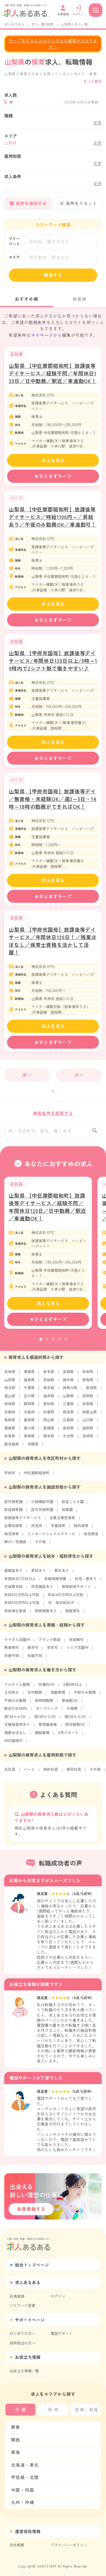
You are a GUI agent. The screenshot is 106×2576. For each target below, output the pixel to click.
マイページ (42, 335)
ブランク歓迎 (49, 1643)
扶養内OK (46, 1687)
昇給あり (38, 1574)
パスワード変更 (22, 2305)
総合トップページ (32, 2265)
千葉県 (29, 1391)
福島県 (29, 1383)
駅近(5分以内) (15, 1712)
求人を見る (53, 460)
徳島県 (9, 1431)
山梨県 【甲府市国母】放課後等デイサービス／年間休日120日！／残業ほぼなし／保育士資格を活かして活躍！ (53, 941)
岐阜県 (9, 1407)
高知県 (68, 1431)
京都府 (9, 1415)
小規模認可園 (42, 1505)
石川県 (29, 1399)
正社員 (9, 1773)
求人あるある (14, 24)
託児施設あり (42, 1590)
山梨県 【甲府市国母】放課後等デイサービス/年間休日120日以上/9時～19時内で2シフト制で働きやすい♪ (53, 660)
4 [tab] (59, 1342)
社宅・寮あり (86, 1582)
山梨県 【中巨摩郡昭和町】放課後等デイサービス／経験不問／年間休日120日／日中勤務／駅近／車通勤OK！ (53, 373)
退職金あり (13, 1574)
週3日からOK (75, 1720)
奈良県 (68, 1415)
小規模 (71, 1712)
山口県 (87, 1423)
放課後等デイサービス (22, 1521)
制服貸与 (72, 1614)
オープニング (47, 1712)
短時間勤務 (44, 1703)
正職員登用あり (17, 1728)
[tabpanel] (48, 1256)
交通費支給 (13, 1590)
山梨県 (68, 1399)
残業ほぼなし (15, 1736)
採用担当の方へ (22, 2343)
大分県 (68, 1439)
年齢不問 (34, 1659)
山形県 (9, 1383)
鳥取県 (9, 1423)
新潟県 (91, 1391)
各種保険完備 (55, 1582)
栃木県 (68, 1383)
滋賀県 (87, 1407)
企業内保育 (13, 1529)
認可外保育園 (42, 1513)
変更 (97, 123)
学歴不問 (11, 1659)
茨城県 (48, 1383)
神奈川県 (70, 1391)
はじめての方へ (22, 2333)
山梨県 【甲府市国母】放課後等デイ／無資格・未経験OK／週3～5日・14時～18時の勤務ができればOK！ (53, 798)
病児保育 (11, 1537)
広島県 (68, 1423)
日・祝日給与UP (61, 1606)
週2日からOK (45, 1720)
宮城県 (68, 1375)
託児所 (36, 1529)
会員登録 (17, 2296)
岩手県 (48, 1375)
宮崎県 (87, 1439)
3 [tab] (53, 1342)
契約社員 (50, 1773)
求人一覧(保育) (42, 24)
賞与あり (61, 1574)
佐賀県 (9, 1439)
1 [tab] (40, 1342)
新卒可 (32, 1651)
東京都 (48, 1391)
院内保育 (81, 1529)
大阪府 (29, 1415)
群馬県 (87, 1383)
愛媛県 (48, 1431)
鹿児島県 (11, 1447)
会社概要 (17, 2545)
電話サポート (62, 2333)
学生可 (52, 1651)
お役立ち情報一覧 (24, 2370)
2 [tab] (47, 1342)
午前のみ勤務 (85, 1696)
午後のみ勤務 (15, 1703)
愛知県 (48, 1407)
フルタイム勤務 (17, 1687)
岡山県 (48, 1423)
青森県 (29, 1375)
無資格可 (11, 1651)
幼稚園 (67, 1513)
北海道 (9, 1375)
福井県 (48, 1399)
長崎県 (29, 1439)
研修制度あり (46, 1614)
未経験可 (76, 1643)
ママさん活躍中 (17, 1643)
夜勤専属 (58, 1696)
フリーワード (14, 241)
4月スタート (68, 1736)
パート (29, 1773)
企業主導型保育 (62, 1521)
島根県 (29, 1423)
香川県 (29, 1431)
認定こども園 (73, 1505)
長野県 (87, 1399)
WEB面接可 (13, 1744)
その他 (40, 1545)
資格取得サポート (76, 1590)
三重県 (68, 1407)
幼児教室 (91, 1537)
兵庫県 (48, 1415)
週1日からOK (15, 1720)
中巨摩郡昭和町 (36, 1476)
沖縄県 (32, 1447)
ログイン (58, 2296)
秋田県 (87, 1375)
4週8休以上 (72, 1687)
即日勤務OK (75, 1728)
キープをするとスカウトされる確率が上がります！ (53, 44)
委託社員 (73, 1773)
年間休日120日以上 (20, 1582)
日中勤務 (34, 1696)
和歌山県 (89, 1415)
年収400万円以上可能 (65, 1598)
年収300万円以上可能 (21, 1598)
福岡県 (87, 1431)
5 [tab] (65, 1342)
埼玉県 (9, 1391)
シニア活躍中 (77, 1651)
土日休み (11, 1696)
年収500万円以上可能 (22, 1606)
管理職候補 (47, 1728)
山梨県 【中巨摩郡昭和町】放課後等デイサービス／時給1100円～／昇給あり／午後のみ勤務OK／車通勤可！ (52, 516)
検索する (53, 275)
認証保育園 (13, 1513)
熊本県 (48, 1439)
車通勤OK (70, 1703)
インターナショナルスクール (51, 1537)
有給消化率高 (15, 1614)
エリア (14, 257)
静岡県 (29, 1407)
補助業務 (42, 1736)
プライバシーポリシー (69, 2545)
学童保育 (58, 1529)
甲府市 (9, 1476)
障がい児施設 (15, 1545)
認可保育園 (13, 1505)
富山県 (9, 1399)
